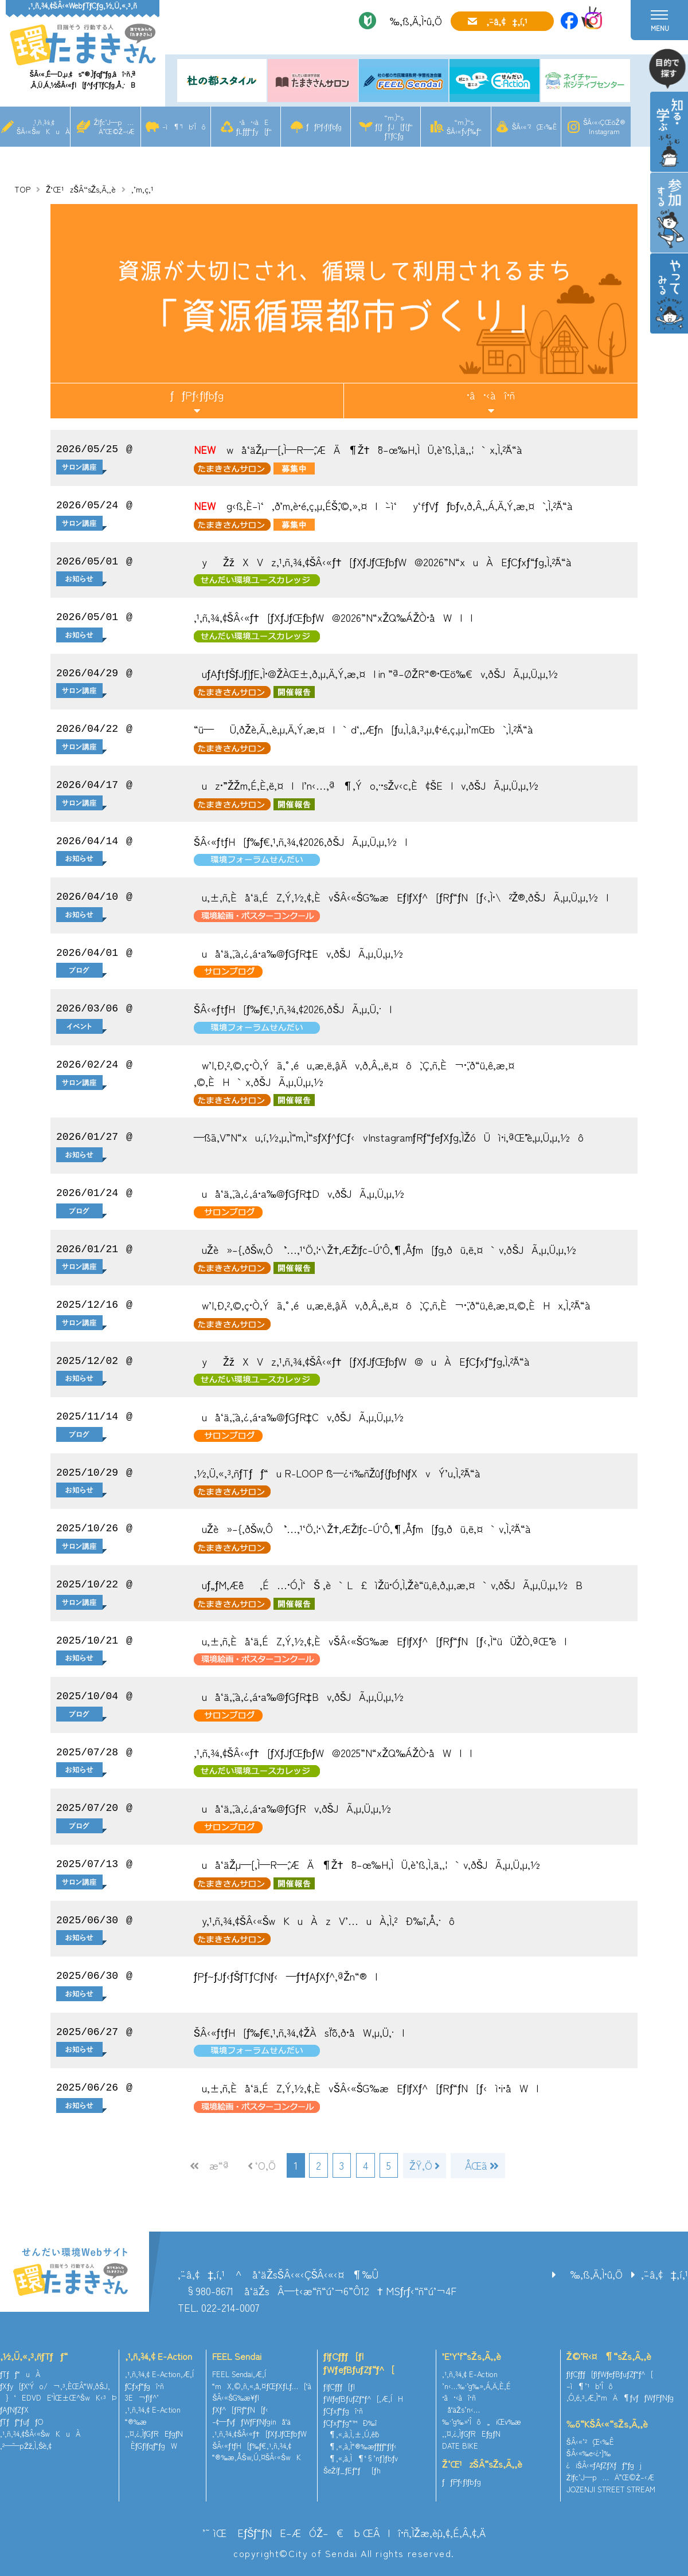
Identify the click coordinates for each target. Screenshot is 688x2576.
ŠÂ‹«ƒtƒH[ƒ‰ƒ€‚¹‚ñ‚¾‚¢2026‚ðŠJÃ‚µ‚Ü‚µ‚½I (300, 841)
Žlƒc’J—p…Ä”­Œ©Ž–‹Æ (114, 126)
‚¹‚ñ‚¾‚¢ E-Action (158, 2355)
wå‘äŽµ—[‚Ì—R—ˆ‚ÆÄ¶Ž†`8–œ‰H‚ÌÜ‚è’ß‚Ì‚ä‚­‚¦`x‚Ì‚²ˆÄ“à (358, 449)
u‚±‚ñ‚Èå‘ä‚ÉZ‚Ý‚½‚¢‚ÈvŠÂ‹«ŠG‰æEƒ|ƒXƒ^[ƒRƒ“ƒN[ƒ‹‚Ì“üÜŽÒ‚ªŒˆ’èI (380, 1640)
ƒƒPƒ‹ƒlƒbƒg (324, 126)
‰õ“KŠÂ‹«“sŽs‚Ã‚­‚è (607, 2422)
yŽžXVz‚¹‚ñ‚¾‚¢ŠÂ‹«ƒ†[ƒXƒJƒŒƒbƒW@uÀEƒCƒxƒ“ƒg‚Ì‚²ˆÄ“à (362, 1361)
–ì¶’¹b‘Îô (183, 126)
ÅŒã (475, 2165)
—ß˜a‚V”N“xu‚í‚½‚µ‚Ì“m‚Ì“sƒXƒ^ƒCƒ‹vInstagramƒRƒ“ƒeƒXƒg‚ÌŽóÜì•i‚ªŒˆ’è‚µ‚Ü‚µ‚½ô (389, 1137)
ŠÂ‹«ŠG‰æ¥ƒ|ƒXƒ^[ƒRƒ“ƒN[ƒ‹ (240, 2402)
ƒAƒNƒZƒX (14, 2408)
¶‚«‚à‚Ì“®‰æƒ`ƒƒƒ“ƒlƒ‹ (360, 2445)
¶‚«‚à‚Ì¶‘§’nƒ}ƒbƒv (360, 2457)
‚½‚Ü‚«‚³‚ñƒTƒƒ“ (34, 2355)
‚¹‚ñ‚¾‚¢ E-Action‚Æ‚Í (159, 2372)
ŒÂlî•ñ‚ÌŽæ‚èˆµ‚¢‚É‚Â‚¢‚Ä (424, 2530)
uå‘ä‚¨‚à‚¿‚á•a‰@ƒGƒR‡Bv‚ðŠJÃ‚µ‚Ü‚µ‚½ (299, 1696)
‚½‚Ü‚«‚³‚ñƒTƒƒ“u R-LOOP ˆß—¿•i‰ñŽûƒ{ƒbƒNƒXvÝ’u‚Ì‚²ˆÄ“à (337, 1472)
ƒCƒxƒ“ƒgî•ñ (145, 2384)
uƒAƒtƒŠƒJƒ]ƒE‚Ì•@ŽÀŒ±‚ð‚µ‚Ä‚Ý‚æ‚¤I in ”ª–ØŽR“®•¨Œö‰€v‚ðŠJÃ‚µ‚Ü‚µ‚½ (376, 673)
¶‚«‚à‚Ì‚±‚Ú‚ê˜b (351, 2433)
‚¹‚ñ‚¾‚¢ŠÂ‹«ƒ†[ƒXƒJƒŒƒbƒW (259, 2432)
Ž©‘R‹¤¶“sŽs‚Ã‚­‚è (608, 2355)
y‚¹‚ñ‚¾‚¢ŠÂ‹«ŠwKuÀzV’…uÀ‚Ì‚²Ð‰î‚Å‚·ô (324, 1920)
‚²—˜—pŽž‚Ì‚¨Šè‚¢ (26, 2443)
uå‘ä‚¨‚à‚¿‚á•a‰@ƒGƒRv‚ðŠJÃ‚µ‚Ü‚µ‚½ (292, 1808)
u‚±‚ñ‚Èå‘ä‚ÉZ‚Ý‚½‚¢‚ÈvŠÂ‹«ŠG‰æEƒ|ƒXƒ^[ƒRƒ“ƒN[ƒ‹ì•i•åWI (366, 2087)
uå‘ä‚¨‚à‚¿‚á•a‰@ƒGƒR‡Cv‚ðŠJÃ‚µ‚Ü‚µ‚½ (299, 1416)
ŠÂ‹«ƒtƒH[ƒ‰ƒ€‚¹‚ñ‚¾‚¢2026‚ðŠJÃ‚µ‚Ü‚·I (293, 1008)
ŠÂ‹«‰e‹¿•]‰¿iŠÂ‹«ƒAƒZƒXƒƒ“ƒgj (604, 2457)
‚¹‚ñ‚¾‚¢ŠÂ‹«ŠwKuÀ (43, 126)
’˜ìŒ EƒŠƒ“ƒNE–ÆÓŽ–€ (272, 2530)
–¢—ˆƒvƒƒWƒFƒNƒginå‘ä (251, 2420)
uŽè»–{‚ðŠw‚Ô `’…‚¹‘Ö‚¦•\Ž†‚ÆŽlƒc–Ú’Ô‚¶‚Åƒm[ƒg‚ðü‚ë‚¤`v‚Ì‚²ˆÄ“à (362, 1528)
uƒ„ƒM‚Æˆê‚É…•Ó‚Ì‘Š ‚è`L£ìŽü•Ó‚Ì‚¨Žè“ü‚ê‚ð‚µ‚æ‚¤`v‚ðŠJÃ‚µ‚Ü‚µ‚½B (388, 1584)
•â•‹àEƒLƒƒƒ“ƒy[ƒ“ (254, 126)
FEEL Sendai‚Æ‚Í (239, 2372)
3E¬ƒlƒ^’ (143, 2396)
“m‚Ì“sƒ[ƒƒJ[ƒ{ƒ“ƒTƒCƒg (394, 126)
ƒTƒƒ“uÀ (20, 2372)
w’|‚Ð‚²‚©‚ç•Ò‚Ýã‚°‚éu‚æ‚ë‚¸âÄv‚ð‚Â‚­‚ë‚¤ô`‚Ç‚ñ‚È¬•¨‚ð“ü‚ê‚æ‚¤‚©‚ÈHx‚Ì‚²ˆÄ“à (392, 1304)
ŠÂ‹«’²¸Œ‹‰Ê (534, 126)
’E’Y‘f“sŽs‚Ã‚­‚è (471, 2355)
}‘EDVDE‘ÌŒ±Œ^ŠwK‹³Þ (58, 2396)
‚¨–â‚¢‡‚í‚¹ (506, 21)
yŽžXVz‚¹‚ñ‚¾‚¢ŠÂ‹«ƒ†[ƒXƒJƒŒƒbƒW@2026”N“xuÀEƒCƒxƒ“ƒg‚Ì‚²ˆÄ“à (383, 561)
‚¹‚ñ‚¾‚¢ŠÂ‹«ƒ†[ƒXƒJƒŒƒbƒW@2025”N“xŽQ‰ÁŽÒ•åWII (333, 1752)
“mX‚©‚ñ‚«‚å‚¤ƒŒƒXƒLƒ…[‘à (261, 2384)
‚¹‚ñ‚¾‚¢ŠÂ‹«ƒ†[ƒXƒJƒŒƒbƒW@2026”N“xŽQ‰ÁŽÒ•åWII (333, 617)
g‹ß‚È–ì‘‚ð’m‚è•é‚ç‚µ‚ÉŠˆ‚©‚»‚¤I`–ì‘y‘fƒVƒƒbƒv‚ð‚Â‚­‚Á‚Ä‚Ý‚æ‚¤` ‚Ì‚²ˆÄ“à (383, 505)
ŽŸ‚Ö (423, 2165)
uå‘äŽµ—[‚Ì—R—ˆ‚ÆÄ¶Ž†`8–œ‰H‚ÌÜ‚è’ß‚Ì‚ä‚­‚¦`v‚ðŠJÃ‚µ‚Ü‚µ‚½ (367, 1864)
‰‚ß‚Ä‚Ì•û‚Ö (412, 20)
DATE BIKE (460, 2443)
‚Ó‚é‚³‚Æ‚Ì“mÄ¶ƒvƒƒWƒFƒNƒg (620, 2396)
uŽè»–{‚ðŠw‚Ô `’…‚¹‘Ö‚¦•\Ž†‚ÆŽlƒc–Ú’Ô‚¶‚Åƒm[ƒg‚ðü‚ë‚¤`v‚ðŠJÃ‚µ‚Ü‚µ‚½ (385, 1249)
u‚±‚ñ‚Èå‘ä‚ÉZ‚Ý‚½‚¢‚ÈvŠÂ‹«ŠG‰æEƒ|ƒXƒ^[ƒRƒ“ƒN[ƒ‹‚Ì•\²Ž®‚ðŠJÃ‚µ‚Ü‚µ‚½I (401, 896)
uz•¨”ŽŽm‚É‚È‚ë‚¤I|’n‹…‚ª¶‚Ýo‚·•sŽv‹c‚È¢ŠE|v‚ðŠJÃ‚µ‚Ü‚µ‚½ (366, 785)
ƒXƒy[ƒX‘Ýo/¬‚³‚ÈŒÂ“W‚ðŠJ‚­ (55, 2384)
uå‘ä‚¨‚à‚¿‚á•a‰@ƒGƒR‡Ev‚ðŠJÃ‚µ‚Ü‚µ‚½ (298, 953)
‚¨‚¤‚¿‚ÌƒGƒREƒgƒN (154, 2432)
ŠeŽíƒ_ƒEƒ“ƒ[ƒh (352, 2469)
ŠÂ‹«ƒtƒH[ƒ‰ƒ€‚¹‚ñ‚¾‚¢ (251, 2443)
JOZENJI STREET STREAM (610, 2488)
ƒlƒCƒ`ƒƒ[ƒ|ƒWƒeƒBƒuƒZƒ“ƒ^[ (358, 2361)
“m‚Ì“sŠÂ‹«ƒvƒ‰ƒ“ (464, 126)
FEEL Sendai (236, 2355)
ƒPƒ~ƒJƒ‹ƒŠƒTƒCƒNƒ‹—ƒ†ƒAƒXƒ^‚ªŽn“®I (285, 1976)
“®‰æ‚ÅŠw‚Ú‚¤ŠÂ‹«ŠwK (256, 2455)
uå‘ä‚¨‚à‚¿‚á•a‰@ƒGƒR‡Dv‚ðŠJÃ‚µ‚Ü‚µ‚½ (299, 1193)
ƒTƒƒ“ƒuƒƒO (21, 2420)
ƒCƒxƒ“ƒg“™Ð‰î (350, 2421)
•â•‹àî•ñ (491, 394)
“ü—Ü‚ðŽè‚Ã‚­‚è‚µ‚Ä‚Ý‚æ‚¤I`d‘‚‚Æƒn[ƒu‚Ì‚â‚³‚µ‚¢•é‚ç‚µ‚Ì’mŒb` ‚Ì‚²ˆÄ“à (363, 729)
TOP (22, 189)
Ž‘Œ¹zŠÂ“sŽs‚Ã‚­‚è (81, 189)
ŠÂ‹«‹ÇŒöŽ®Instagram (604, 126)
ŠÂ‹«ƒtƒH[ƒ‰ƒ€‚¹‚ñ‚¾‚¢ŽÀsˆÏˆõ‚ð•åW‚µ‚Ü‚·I (299, 2032)
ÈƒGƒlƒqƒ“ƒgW (151, 2443)
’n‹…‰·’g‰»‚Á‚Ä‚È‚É (476, 2384)
